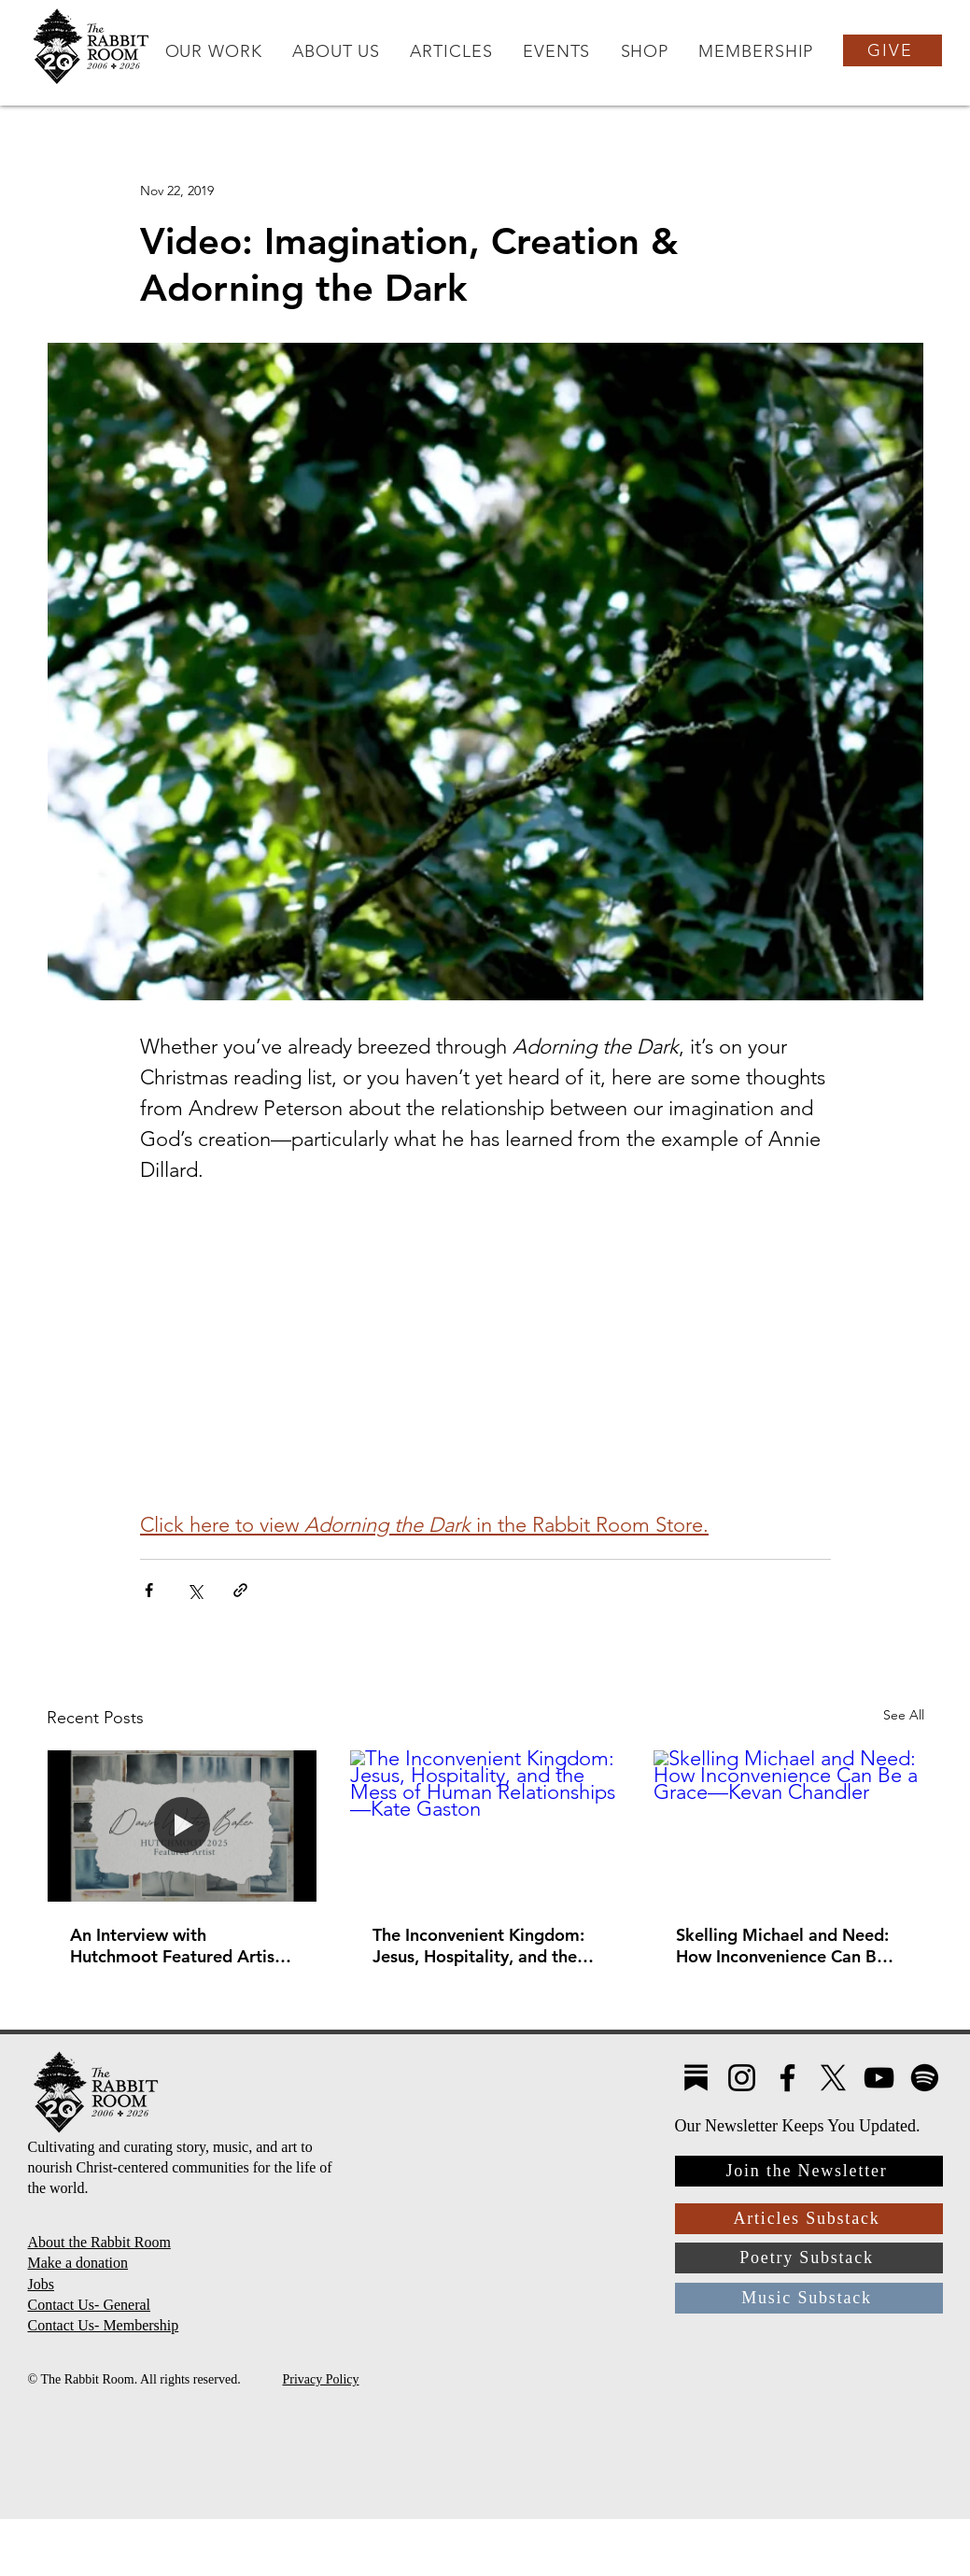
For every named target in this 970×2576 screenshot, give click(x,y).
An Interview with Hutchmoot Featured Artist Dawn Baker (175, 1945)
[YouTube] (879, 2077)
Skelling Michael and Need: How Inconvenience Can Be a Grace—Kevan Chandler (788, 1945)
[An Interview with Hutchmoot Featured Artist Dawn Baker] (182, 1826)
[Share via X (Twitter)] (195, 1590)
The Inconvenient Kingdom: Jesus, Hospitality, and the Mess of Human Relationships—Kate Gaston (481, 1945)
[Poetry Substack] (809, 2258)
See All (903, 1714)
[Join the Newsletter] (809, 2171)
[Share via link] (240, 1590)
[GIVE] (892, 50)
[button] (213, 51)
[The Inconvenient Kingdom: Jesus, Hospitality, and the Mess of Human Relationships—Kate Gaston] (485, 1826)
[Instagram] (742, 2077)
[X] (833, 2077)
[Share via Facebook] (149, 1590)
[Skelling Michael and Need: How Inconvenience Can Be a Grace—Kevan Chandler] (788, 1826)
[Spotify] (925, 2077)
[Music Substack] (809, 2298)
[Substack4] (696, 2077)
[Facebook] (787, 2077)
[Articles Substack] (809, 2218)
